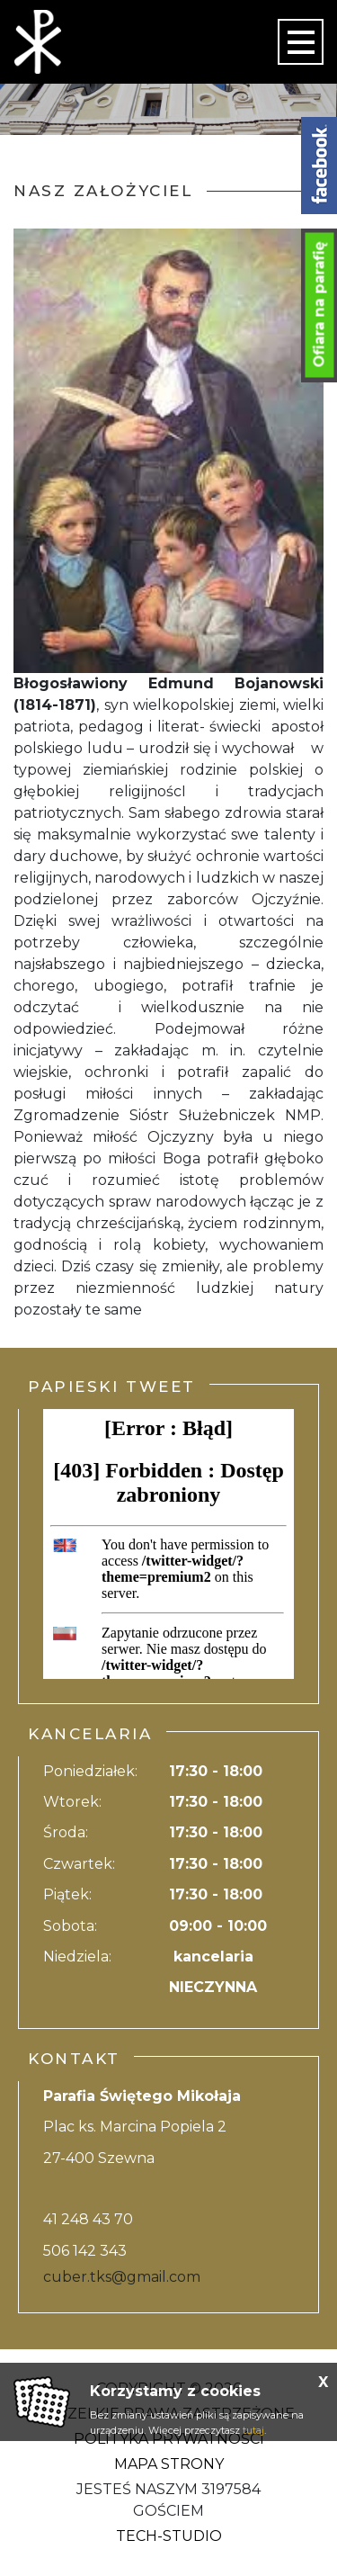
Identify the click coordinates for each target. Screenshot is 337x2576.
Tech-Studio (169, 2536)
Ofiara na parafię (319, 305)
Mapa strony (169, 2464)
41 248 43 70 (88, 2219)
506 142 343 (85, 2250)
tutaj (253, 2430)
